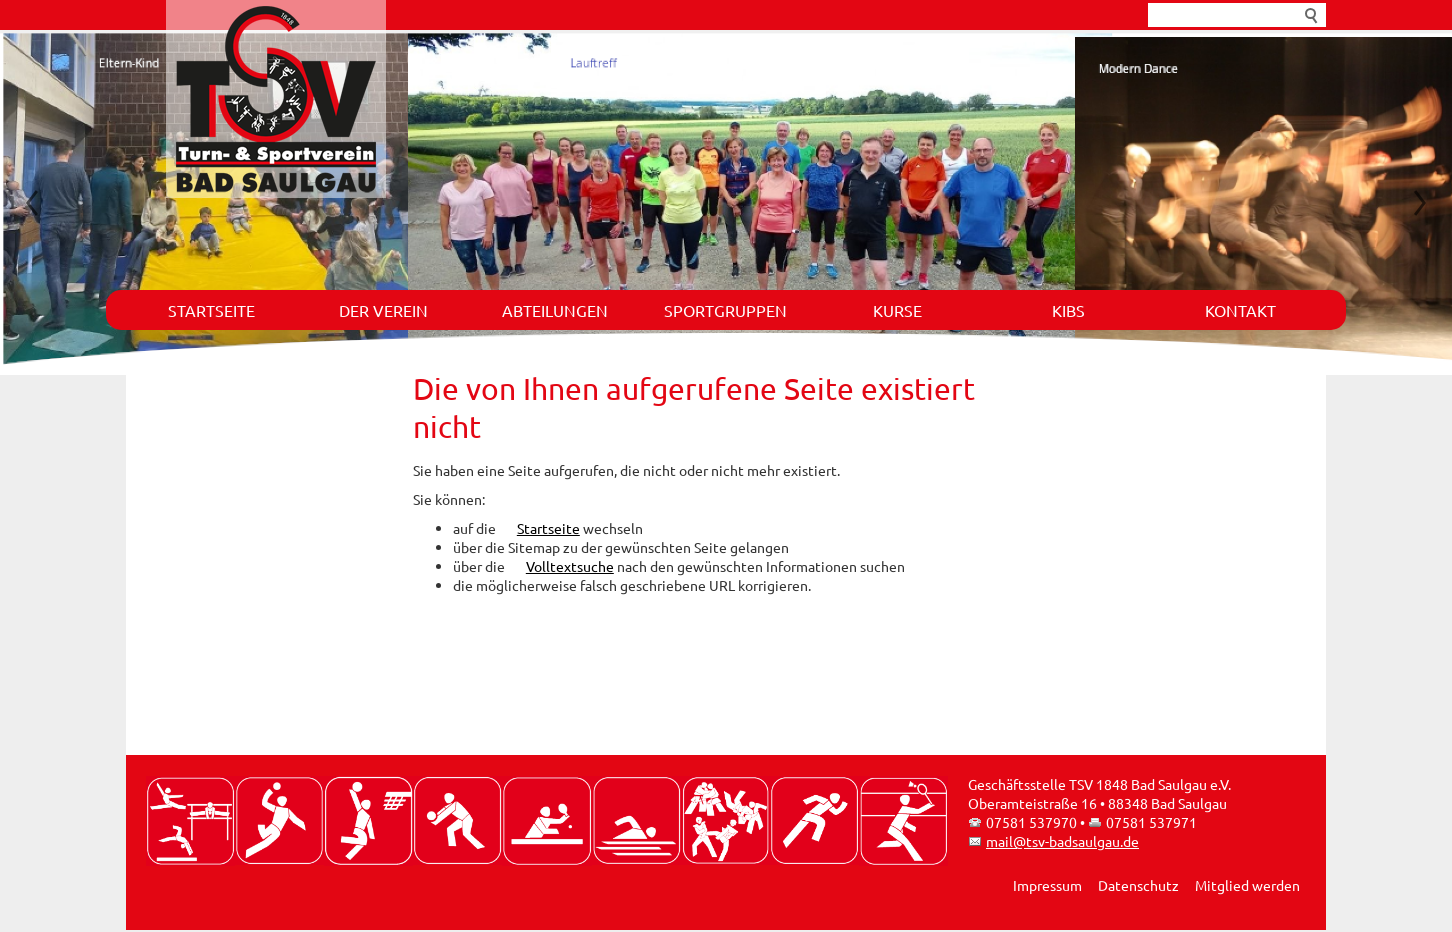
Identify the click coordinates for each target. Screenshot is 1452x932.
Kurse (897, 310)
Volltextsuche (570, 566)
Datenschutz (1138, 885)
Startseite (211, 310)
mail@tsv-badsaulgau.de (1062, 841)
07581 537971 (1151, 822)
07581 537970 (1031, 822)
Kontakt (1240, 310)
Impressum (1047, 885)
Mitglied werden (1247, 885)
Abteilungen (555, 310)
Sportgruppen (725, 310)
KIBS (1068, 310)
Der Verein (383, 310)
